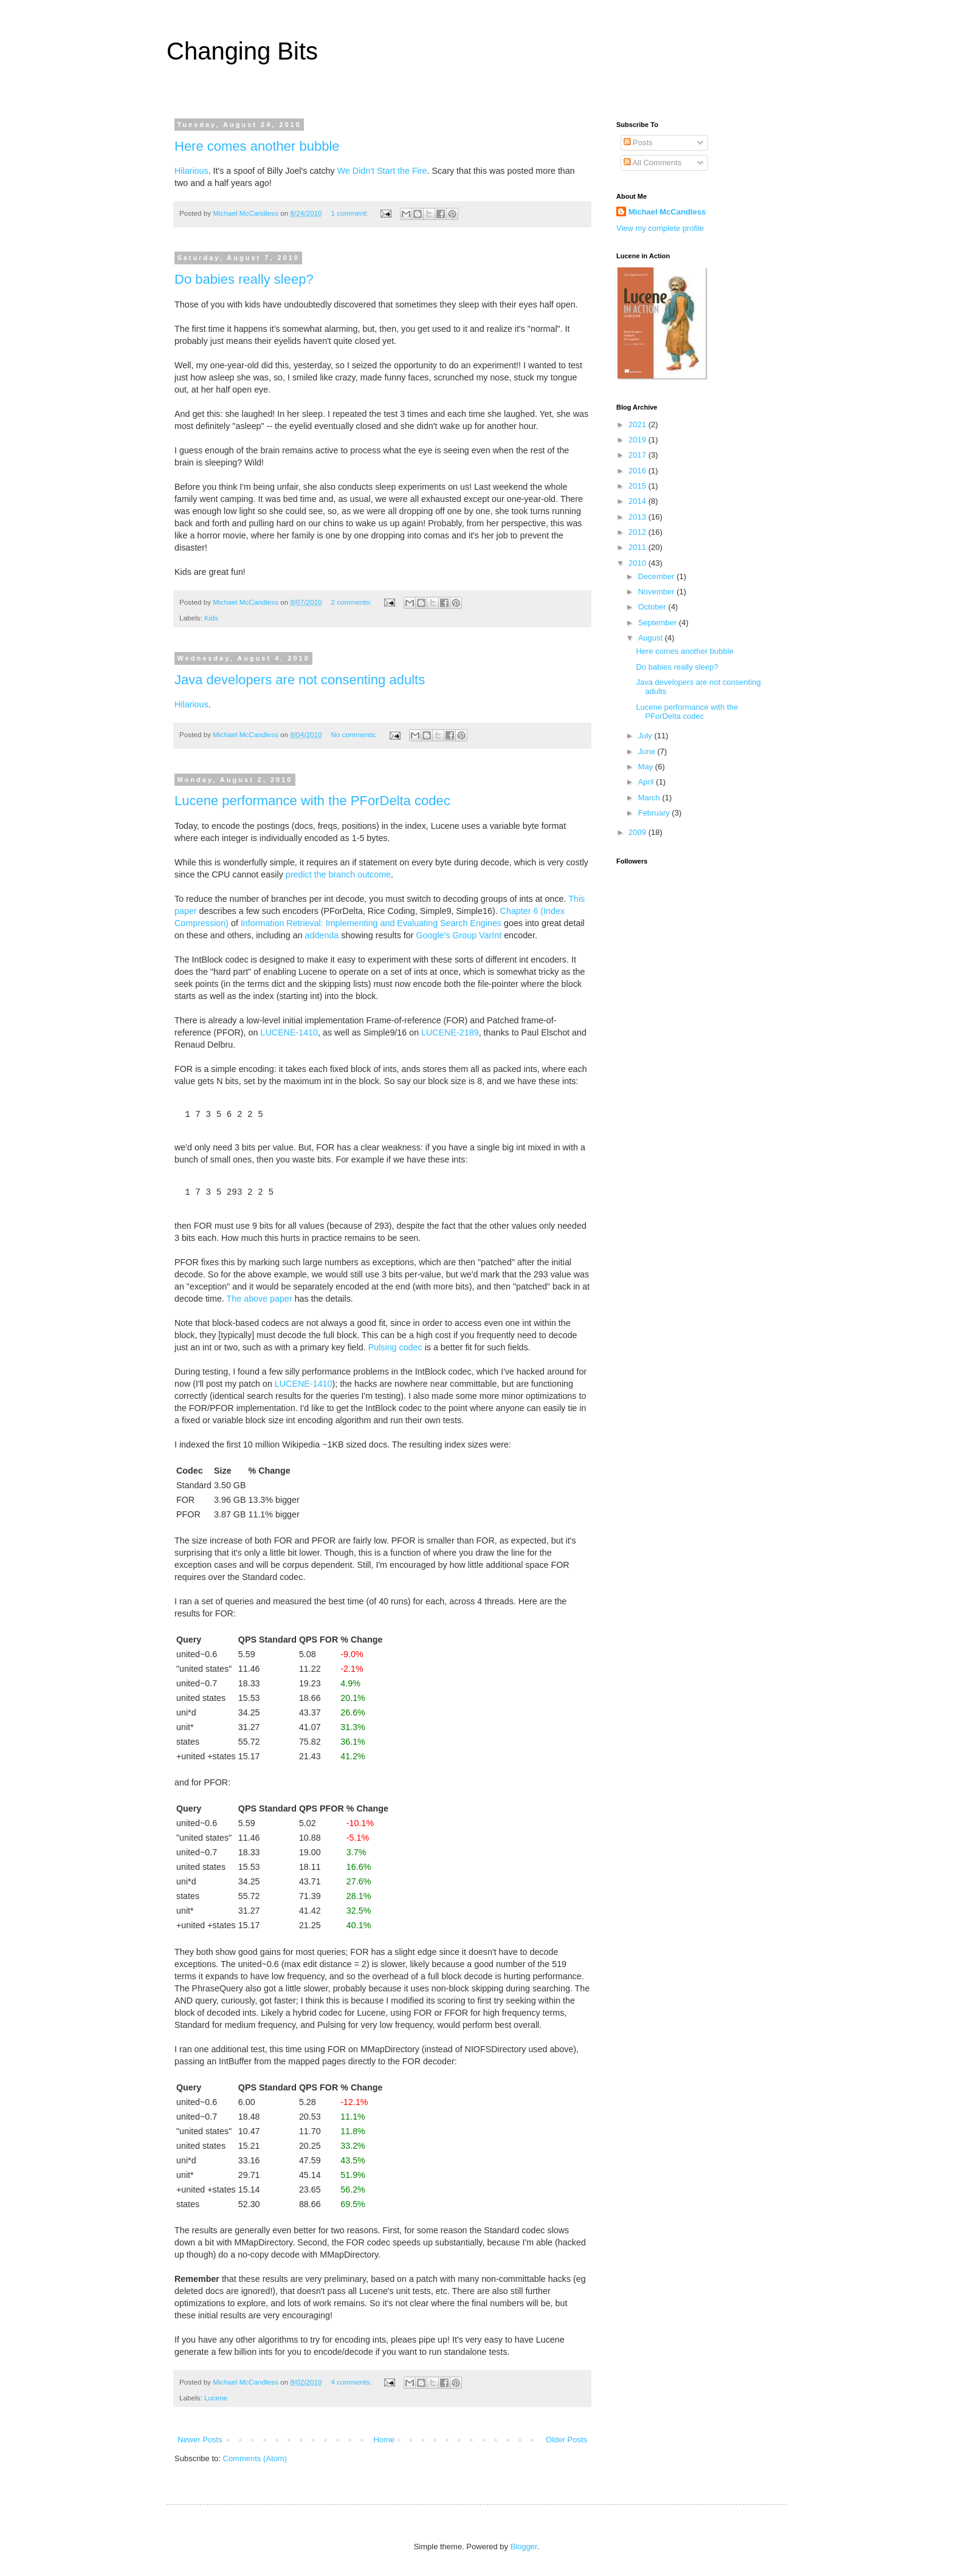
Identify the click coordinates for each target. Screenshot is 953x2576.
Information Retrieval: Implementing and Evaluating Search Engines (371, 923)
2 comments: (352, 602)
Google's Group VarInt (458, 935)
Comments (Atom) (255, 2458)
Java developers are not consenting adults (299, 679)
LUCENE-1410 (289, 1032)
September (658, 622)
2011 (638, 547)
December (657, 576)
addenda (322, 935)
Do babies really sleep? (244, 279)
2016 (638, 470)
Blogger (524, 2546)
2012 (638, 532)
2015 (638, 485)
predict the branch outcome (338, 874)
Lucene (215, 2398)
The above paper (259, 1298)
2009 (638, 832)
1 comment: (350, 213)
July (646, 735)
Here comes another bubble (257, 146)
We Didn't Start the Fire (382, 171)
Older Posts (566, 2439)
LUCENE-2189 (450, 1032)
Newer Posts (199, 2439)
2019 (638, 439)
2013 (638, 516)
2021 (638, 424)
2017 (638, 454)
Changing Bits (242, 51)
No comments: (355, 734)
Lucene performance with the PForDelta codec (312, 800)
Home (384, 2439)
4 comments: (352, 2382)
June (648, 751)
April (647, 781)
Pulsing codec (395, 1347)
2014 (638, 501)
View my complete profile (660, 228)
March (650, 797)
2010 (638, 563)
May (646, 766)
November (657, 591)
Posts (638, 142)
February (655, 812)
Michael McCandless (667, 211)
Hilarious (191, 171)
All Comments (653, 162)
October (653, 606)
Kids (211, 618)
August (651, 637)
